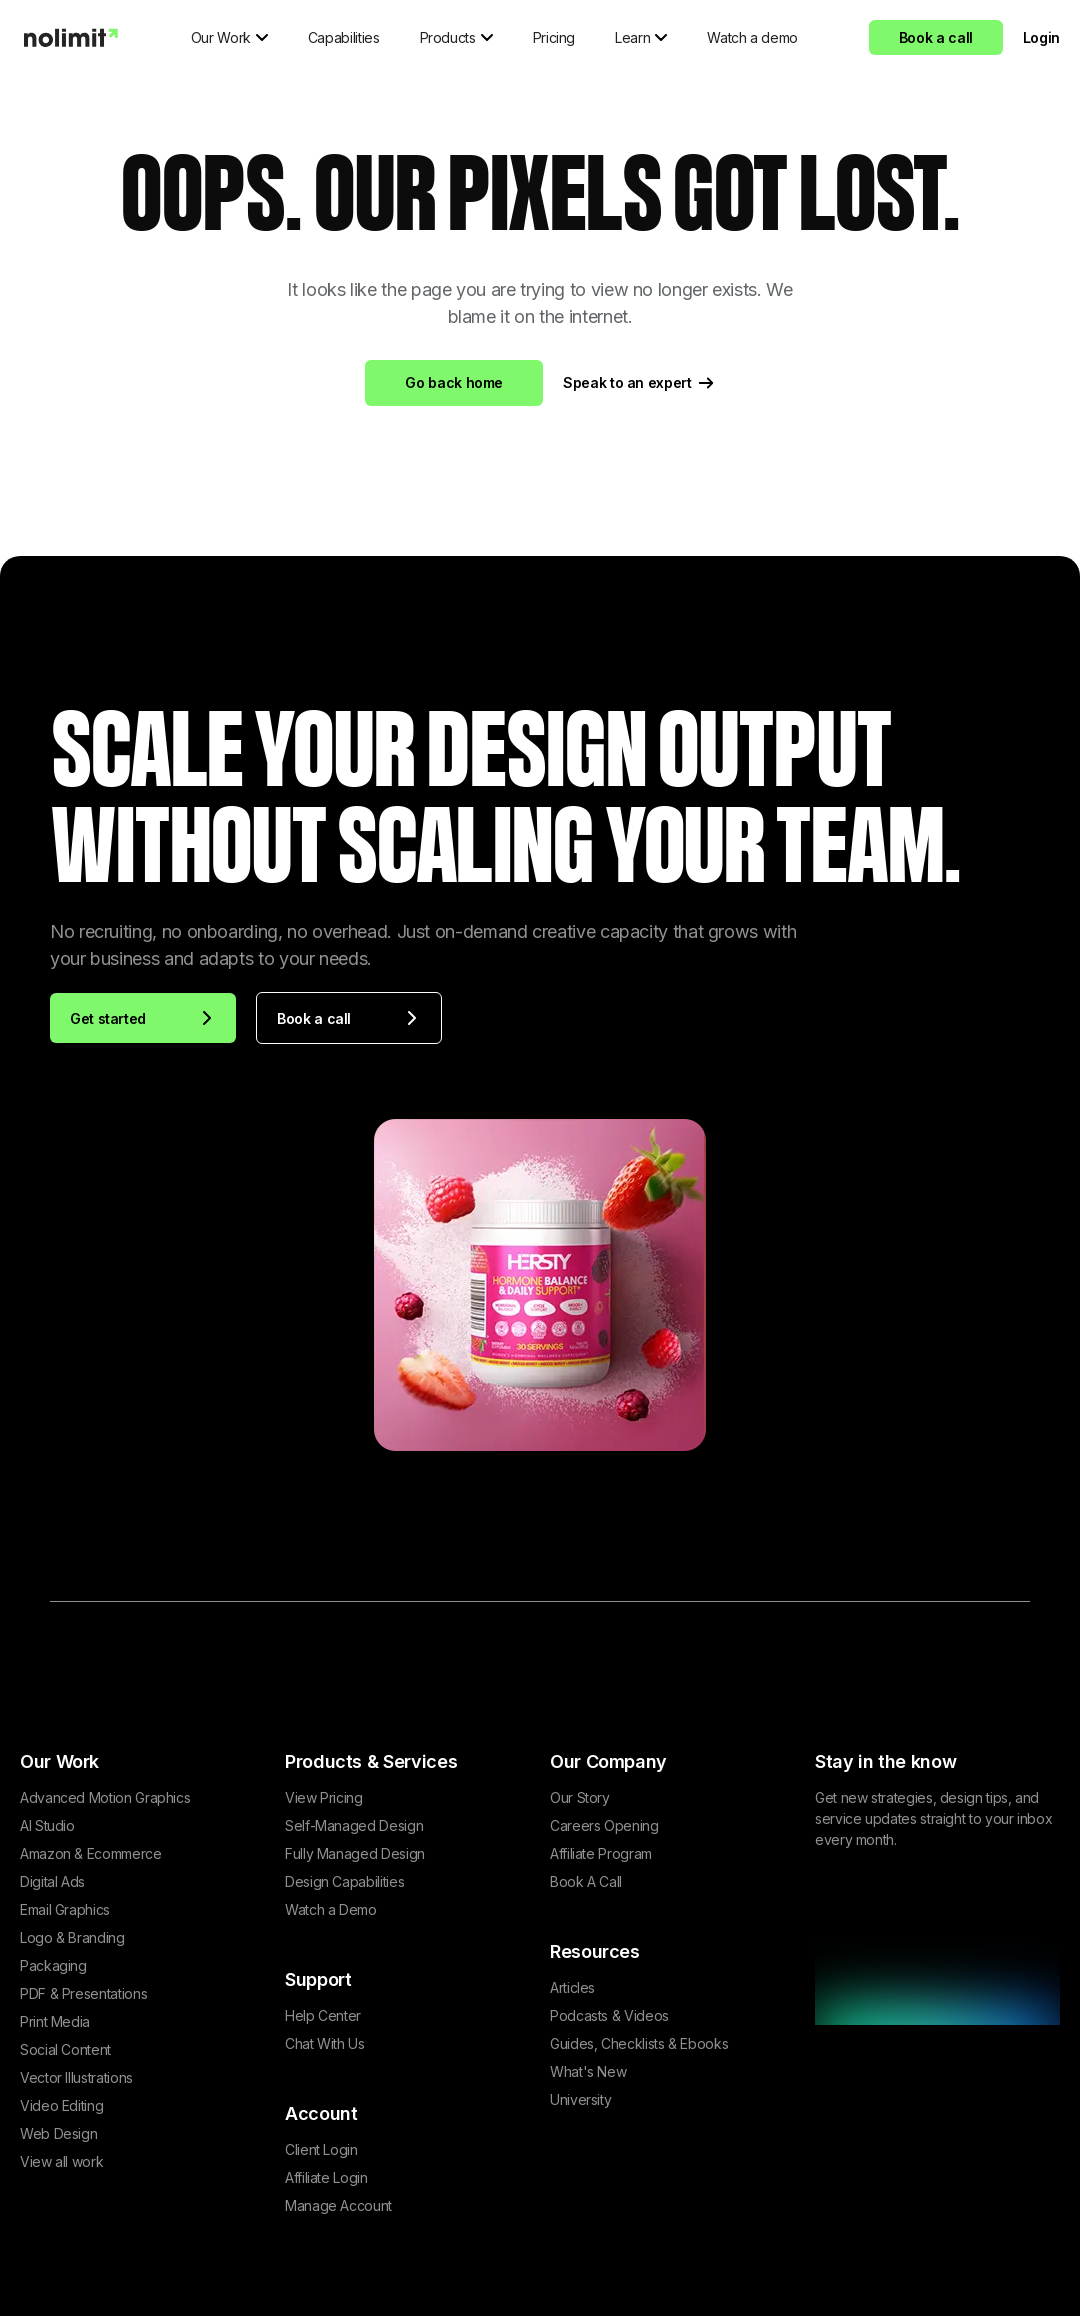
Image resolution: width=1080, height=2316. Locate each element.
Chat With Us (325, 2043)
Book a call (936, 37)
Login (1041, 37)
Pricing (554, 37)
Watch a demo (752, 37)
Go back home (454, 382)
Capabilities (344, 37)
